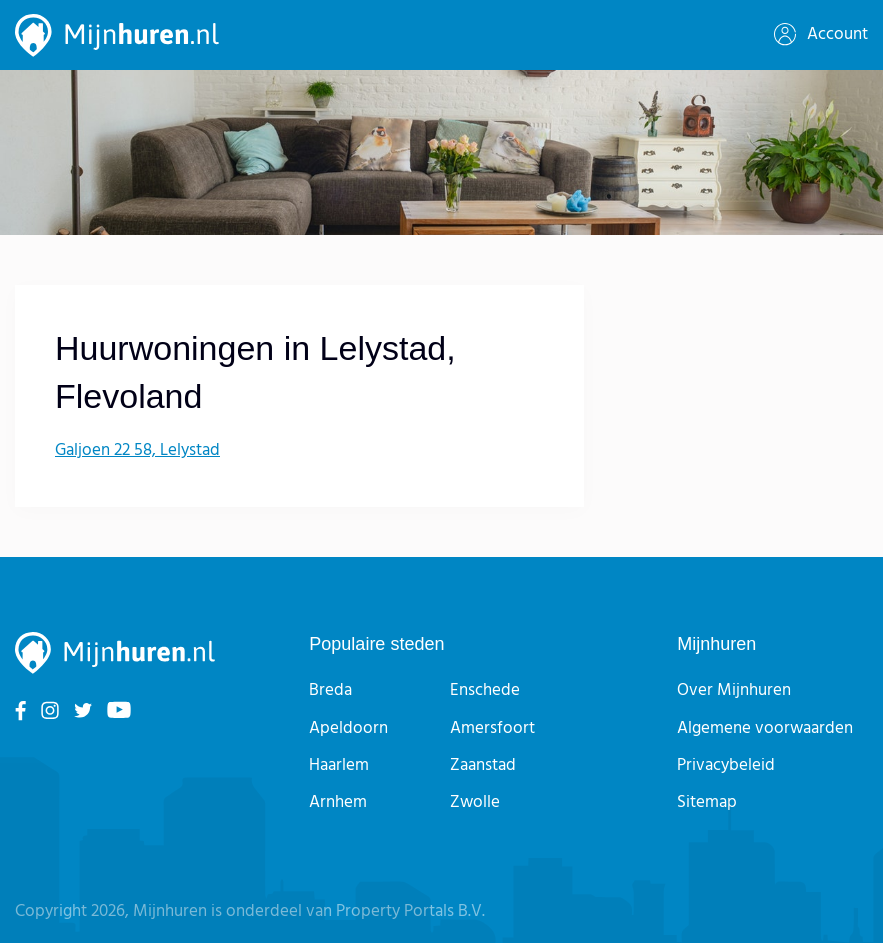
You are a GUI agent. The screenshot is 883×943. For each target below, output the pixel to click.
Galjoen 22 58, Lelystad (137, 450)
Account (821, 34)
